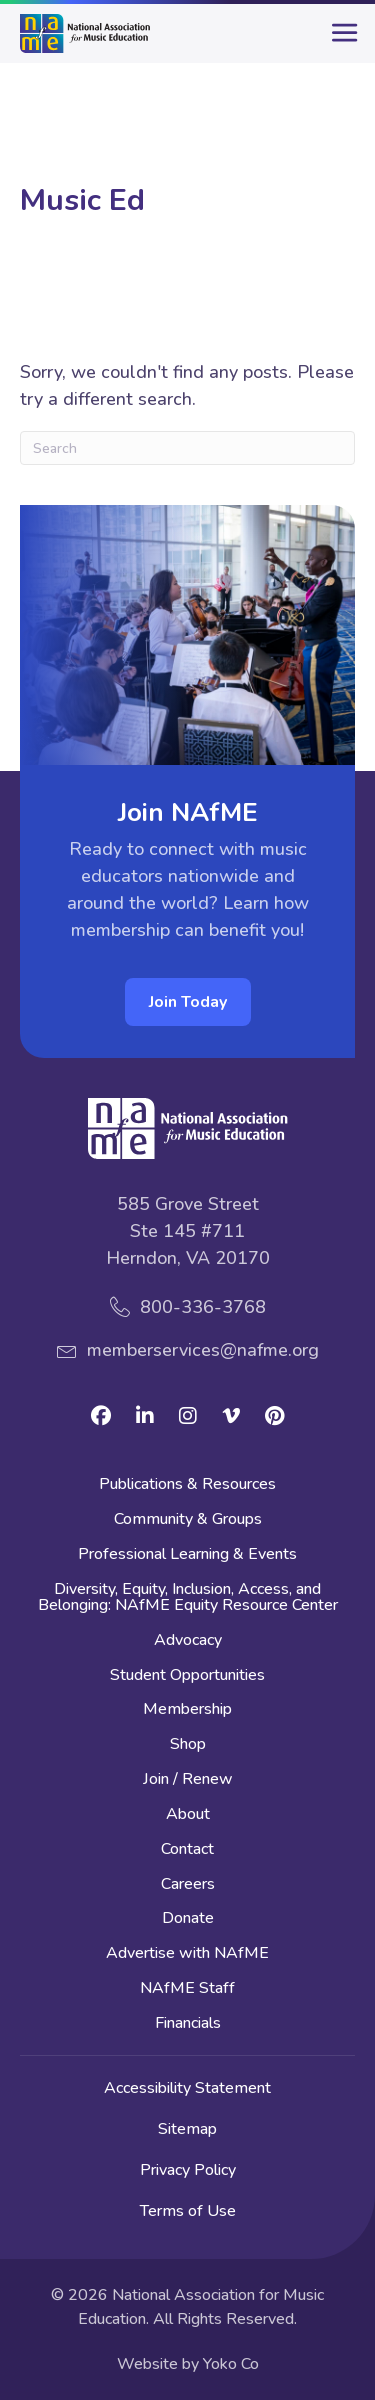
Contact (187, 1850)
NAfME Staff (187, 1989)
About (188, 1815)
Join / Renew (188, 1780)
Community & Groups (188, 1520)
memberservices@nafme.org (203, 1350)
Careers (188, 1885)
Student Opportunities (187, 1676)
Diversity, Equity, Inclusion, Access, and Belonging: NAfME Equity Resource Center (188, 1598)
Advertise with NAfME (187, 1954)
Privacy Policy (188, 2170)
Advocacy (188, 1641)
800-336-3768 (203, 1307)
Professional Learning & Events (187, 1555)
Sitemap (187, 2129)
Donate (188, 1919)
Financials (188, 2024)
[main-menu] (340, 41)
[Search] (187, 448)
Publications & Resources (187, 1485)
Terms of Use (188, 2211)
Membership (187, 1710)
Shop (188, 1745)
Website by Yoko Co (188, 2364)
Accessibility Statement (187, 2088)
